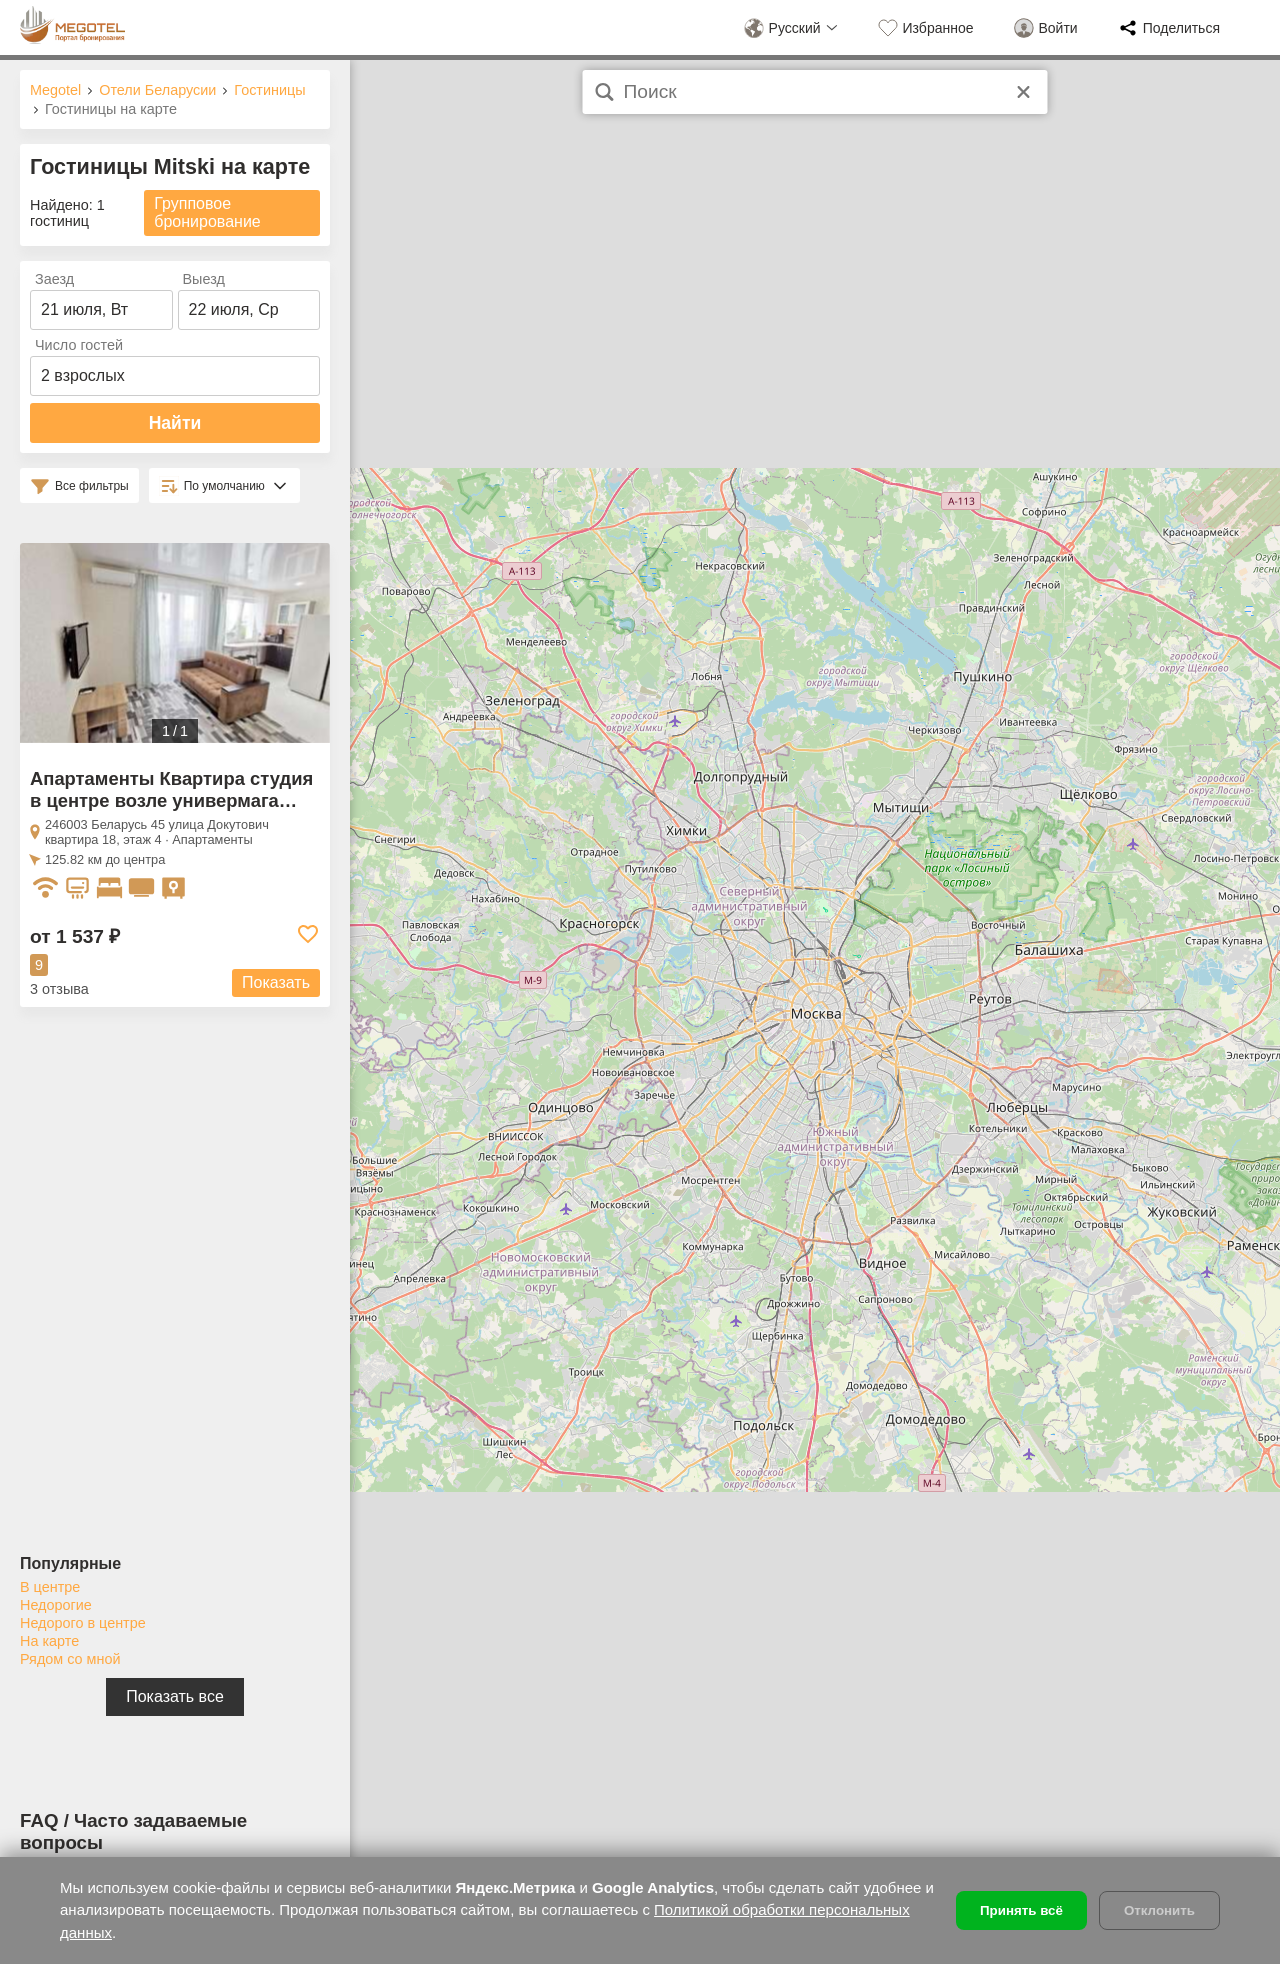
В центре (50, 1587)
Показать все (175, 1696)
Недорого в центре (83, 1623)
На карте (49, 1641)
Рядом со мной (70, 1659)
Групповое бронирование (207, 212)
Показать (276, 982)
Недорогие (56, 1605)
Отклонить (1159, 1910)
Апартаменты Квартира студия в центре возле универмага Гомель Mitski (171, 800)
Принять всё (1021, 1910)
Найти (175, 423)
